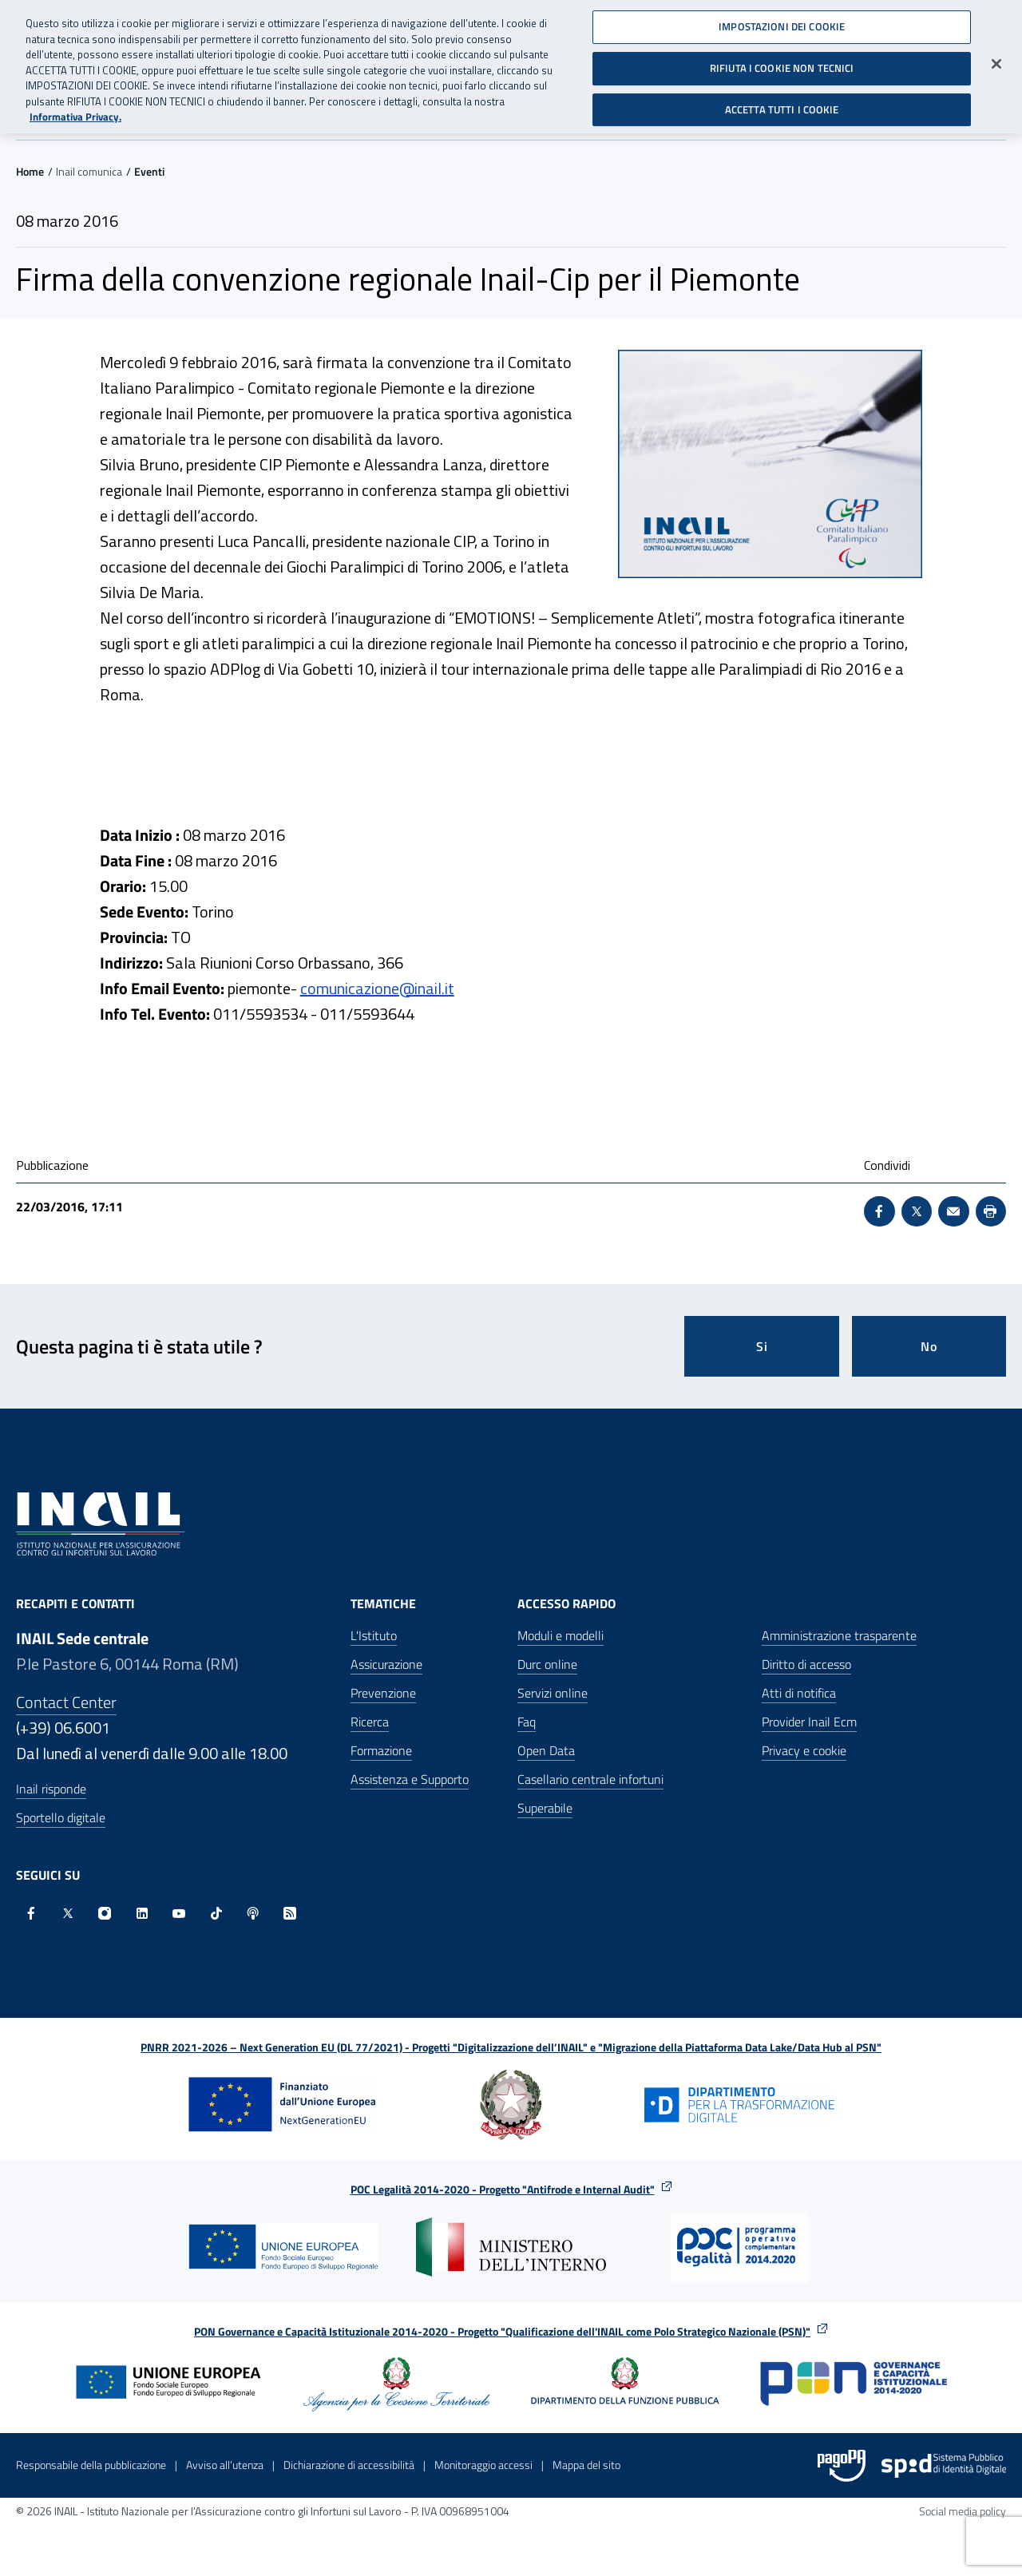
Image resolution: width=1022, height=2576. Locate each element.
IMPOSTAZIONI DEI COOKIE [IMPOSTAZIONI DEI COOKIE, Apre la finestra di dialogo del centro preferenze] (782, 21)
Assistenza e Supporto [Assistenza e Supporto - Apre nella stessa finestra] (410, 1779)
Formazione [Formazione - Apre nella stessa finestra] (381, 1750)
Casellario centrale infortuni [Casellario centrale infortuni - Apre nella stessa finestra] (590, 1779)
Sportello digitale (60, 1817)
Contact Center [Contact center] (66, 1702)
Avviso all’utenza (224, 2464)
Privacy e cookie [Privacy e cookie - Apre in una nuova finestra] (804, 1750)
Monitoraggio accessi (483, 2464)
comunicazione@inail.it (377, 988)
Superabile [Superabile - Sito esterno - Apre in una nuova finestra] (544, 1807)
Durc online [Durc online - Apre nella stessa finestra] (547, 1664)
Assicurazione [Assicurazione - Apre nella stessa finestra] (386, 1664)
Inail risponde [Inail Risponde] (51, 1788)
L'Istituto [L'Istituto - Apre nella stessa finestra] (374, 1635)
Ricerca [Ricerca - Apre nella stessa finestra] (370, 1721)
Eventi (149, 171)
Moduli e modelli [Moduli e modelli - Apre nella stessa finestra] (560, 1635)
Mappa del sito (586, 2464)
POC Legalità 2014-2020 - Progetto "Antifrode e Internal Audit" (503, 2189)
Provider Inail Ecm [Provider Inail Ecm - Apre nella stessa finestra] (809, 1721)
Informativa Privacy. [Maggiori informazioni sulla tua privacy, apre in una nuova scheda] (75, 111)
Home (30, 171)
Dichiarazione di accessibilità (348, 2464)
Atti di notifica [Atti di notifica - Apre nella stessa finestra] (799, 1692)
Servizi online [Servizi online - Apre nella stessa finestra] (552, 1692)
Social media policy (962, 2511)
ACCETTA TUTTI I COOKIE (782, 103)
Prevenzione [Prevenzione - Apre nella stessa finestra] (383, 1692)
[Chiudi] (996, 58)
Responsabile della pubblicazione (91, 2464)
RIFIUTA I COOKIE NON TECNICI (782, 62)
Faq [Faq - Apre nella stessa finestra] (526, 1721)
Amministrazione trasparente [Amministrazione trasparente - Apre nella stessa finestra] (839, 1635)
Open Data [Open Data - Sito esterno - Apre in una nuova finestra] (546, 1750)
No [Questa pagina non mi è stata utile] (929, 1346)
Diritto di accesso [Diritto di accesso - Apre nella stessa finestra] (806, 1664)
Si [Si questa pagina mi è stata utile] (762, 1346)
